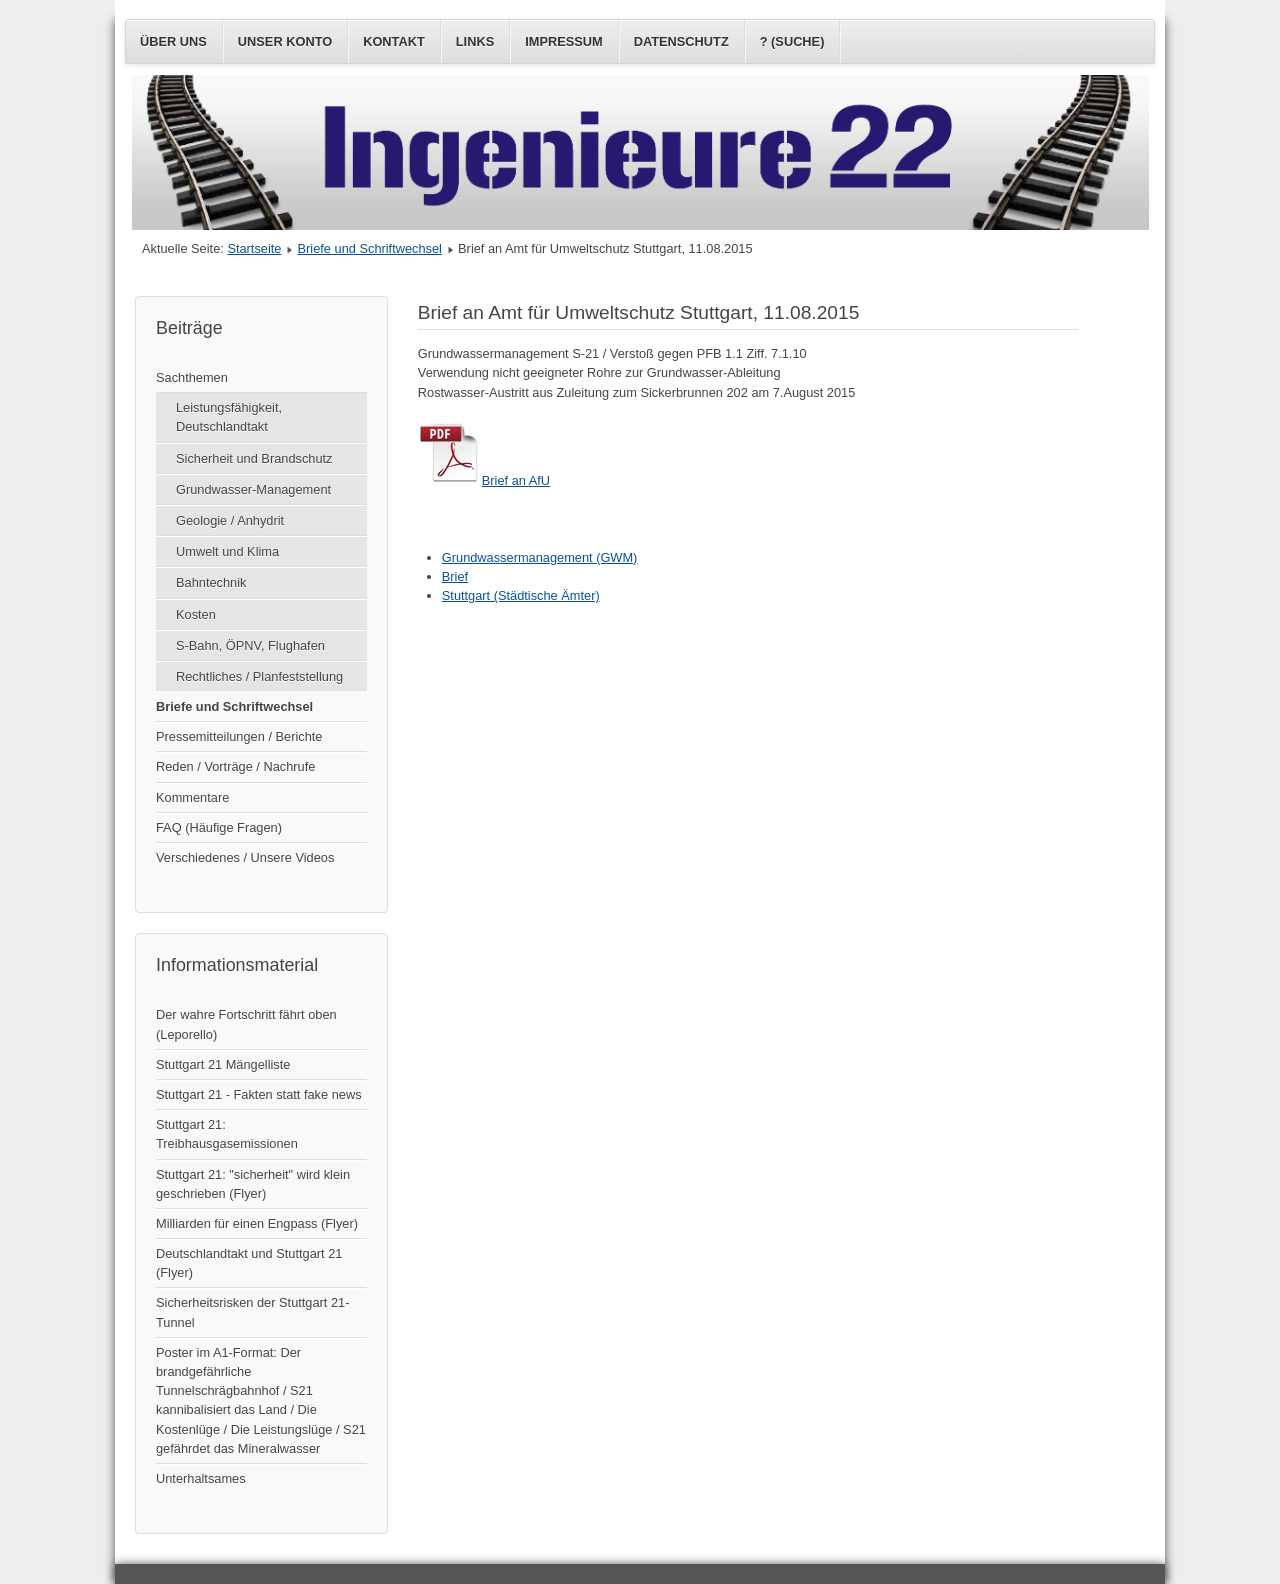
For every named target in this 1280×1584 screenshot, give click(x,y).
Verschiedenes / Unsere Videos (245, 857)
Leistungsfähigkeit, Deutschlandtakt (229, 417)
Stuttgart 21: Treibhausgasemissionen (227, 1134)
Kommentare (192, 797)
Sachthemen (192, 377)
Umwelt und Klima (227, 551)
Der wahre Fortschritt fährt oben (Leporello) (246, 1024)
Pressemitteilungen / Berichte (239, 736)
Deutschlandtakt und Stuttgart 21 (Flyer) (249, 1263)
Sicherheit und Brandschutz (254, 458)
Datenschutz (681, 41)
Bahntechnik (211, 582)
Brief (455, 576)
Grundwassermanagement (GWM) (540, 557)
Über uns (173, 41)
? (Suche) (792, 41)
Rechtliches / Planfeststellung (259, 676)
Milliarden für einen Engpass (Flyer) (257, 1223)
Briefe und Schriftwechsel (370, 248)
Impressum (564, 41)
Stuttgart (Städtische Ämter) (521, 595)
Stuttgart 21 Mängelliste (223, 1064)
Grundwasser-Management (253, 489)
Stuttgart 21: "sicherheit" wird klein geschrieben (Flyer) (253, 1184)
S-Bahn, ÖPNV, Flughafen (250, 645)
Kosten (196, 614)
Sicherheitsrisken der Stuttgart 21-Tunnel (252, 1312)
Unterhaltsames (201, 1478)
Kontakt (394, 41)
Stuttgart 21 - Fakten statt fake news (259, 1094)
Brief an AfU (484, 480)
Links (475, 41)
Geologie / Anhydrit (230, 520)
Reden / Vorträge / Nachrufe (235, 766)
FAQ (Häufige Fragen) (219, 827)
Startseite (254, 248)
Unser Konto (285, 41)
